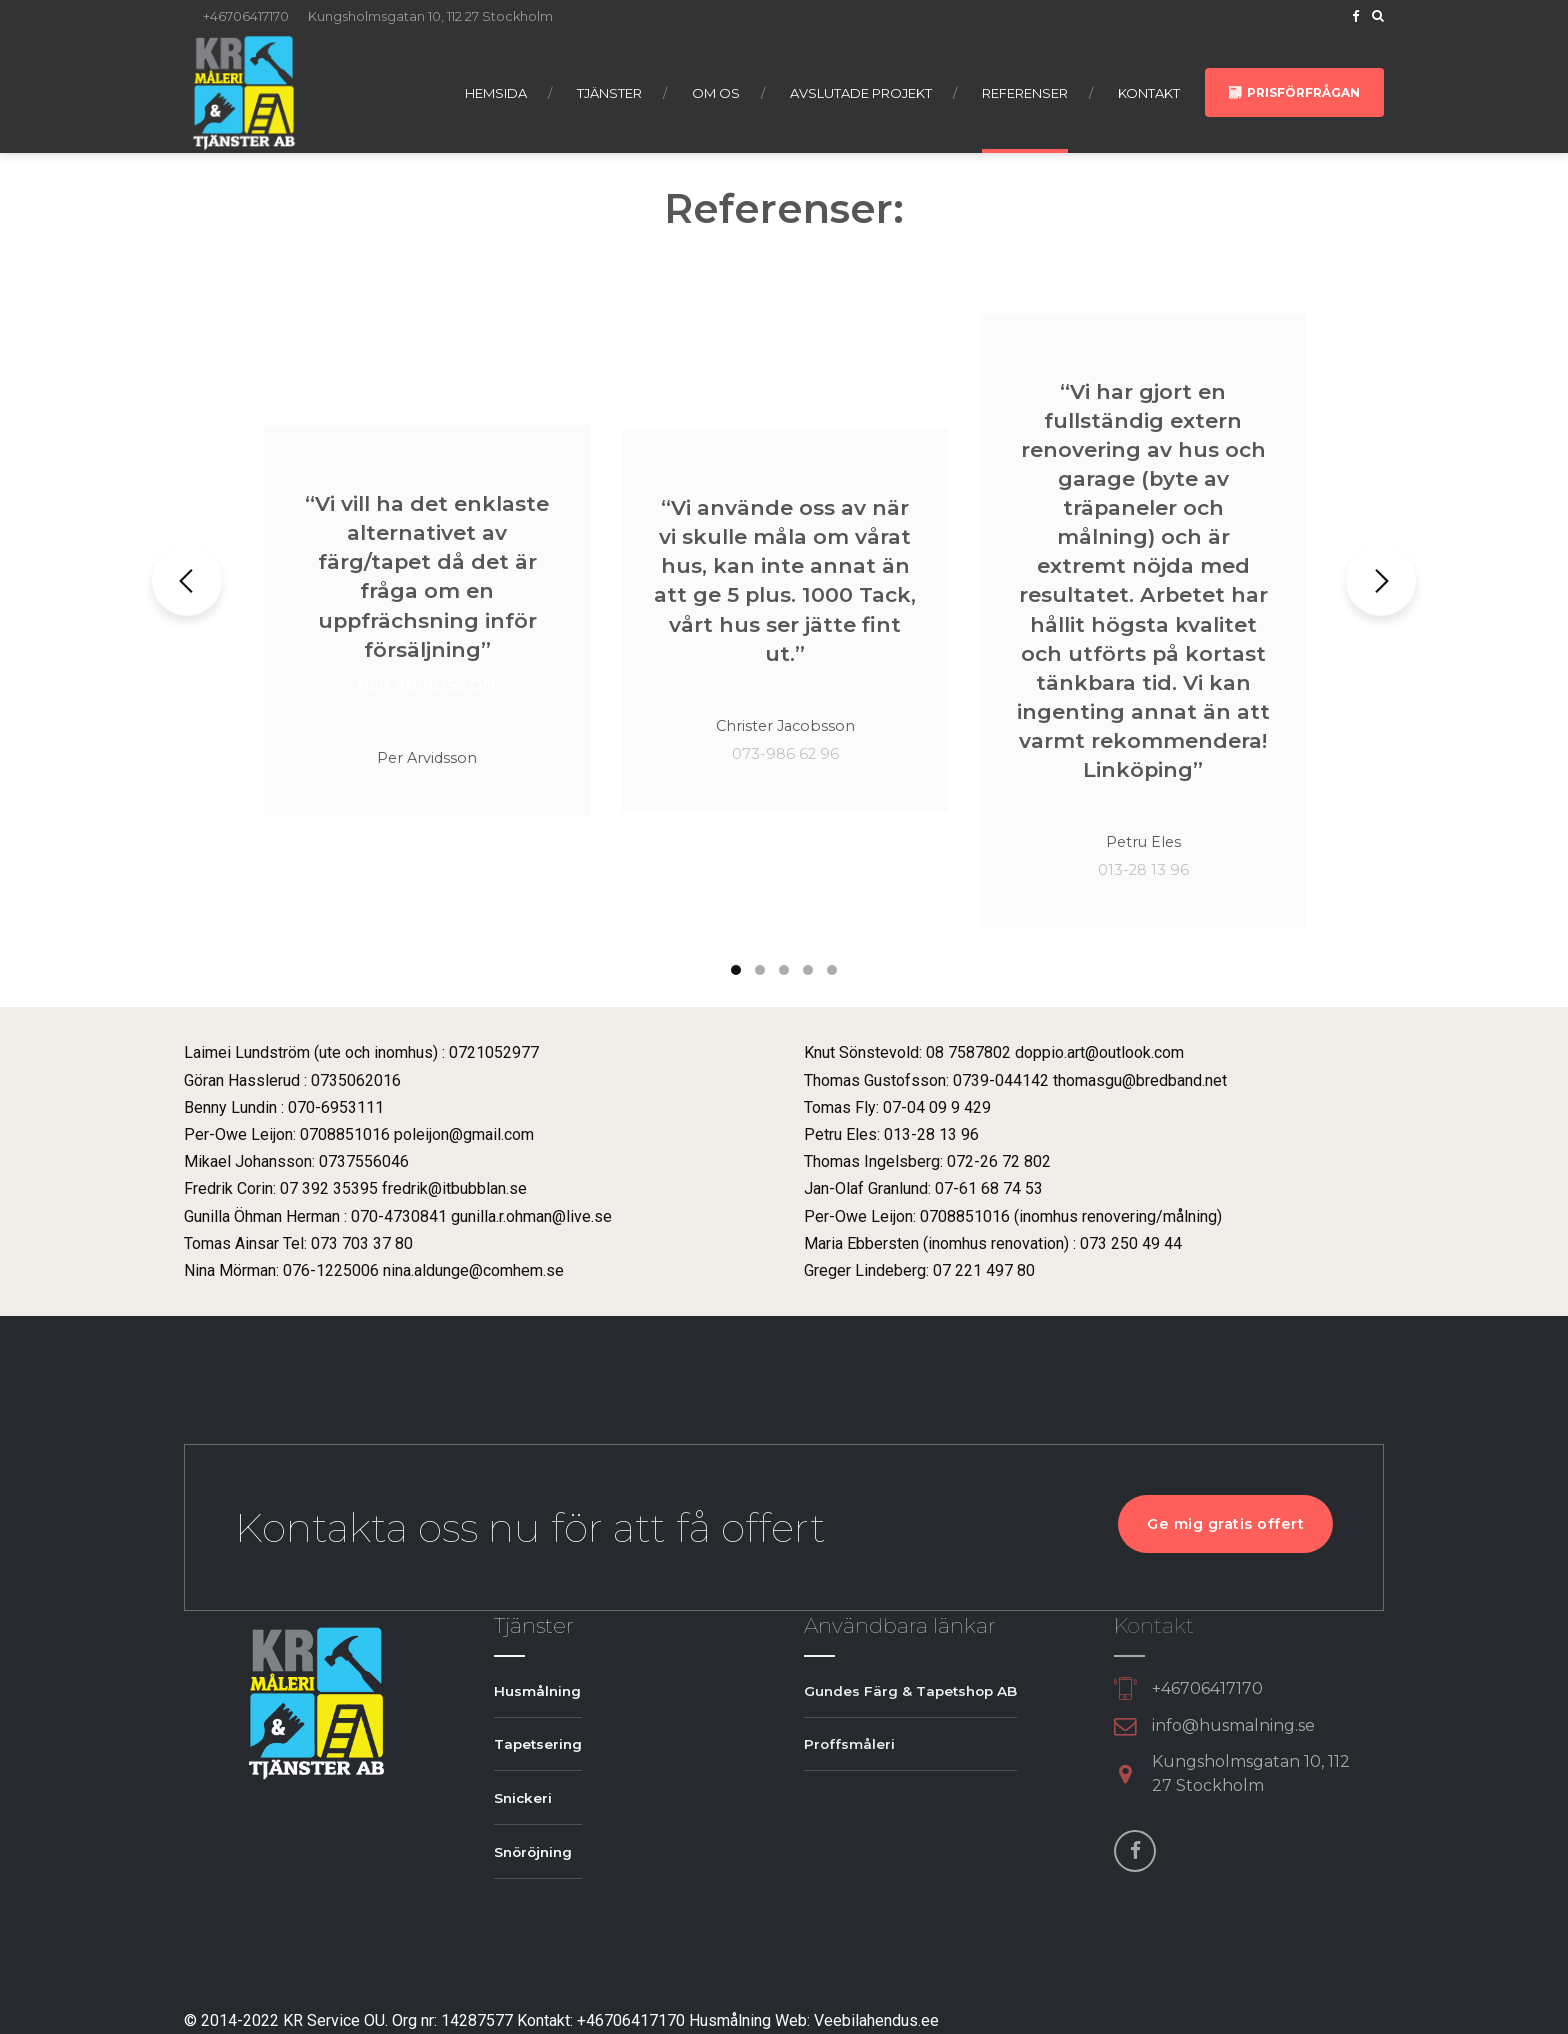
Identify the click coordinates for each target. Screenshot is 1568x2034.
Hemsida (496, 93)
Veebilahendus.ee (876, 2020)
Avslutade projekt (861, 93)
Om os (716, 93)
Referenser (1025, 93)
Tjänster (609, 93)
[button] (187, 581)
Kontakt (1149, 93)
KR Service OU (334, 2020)
